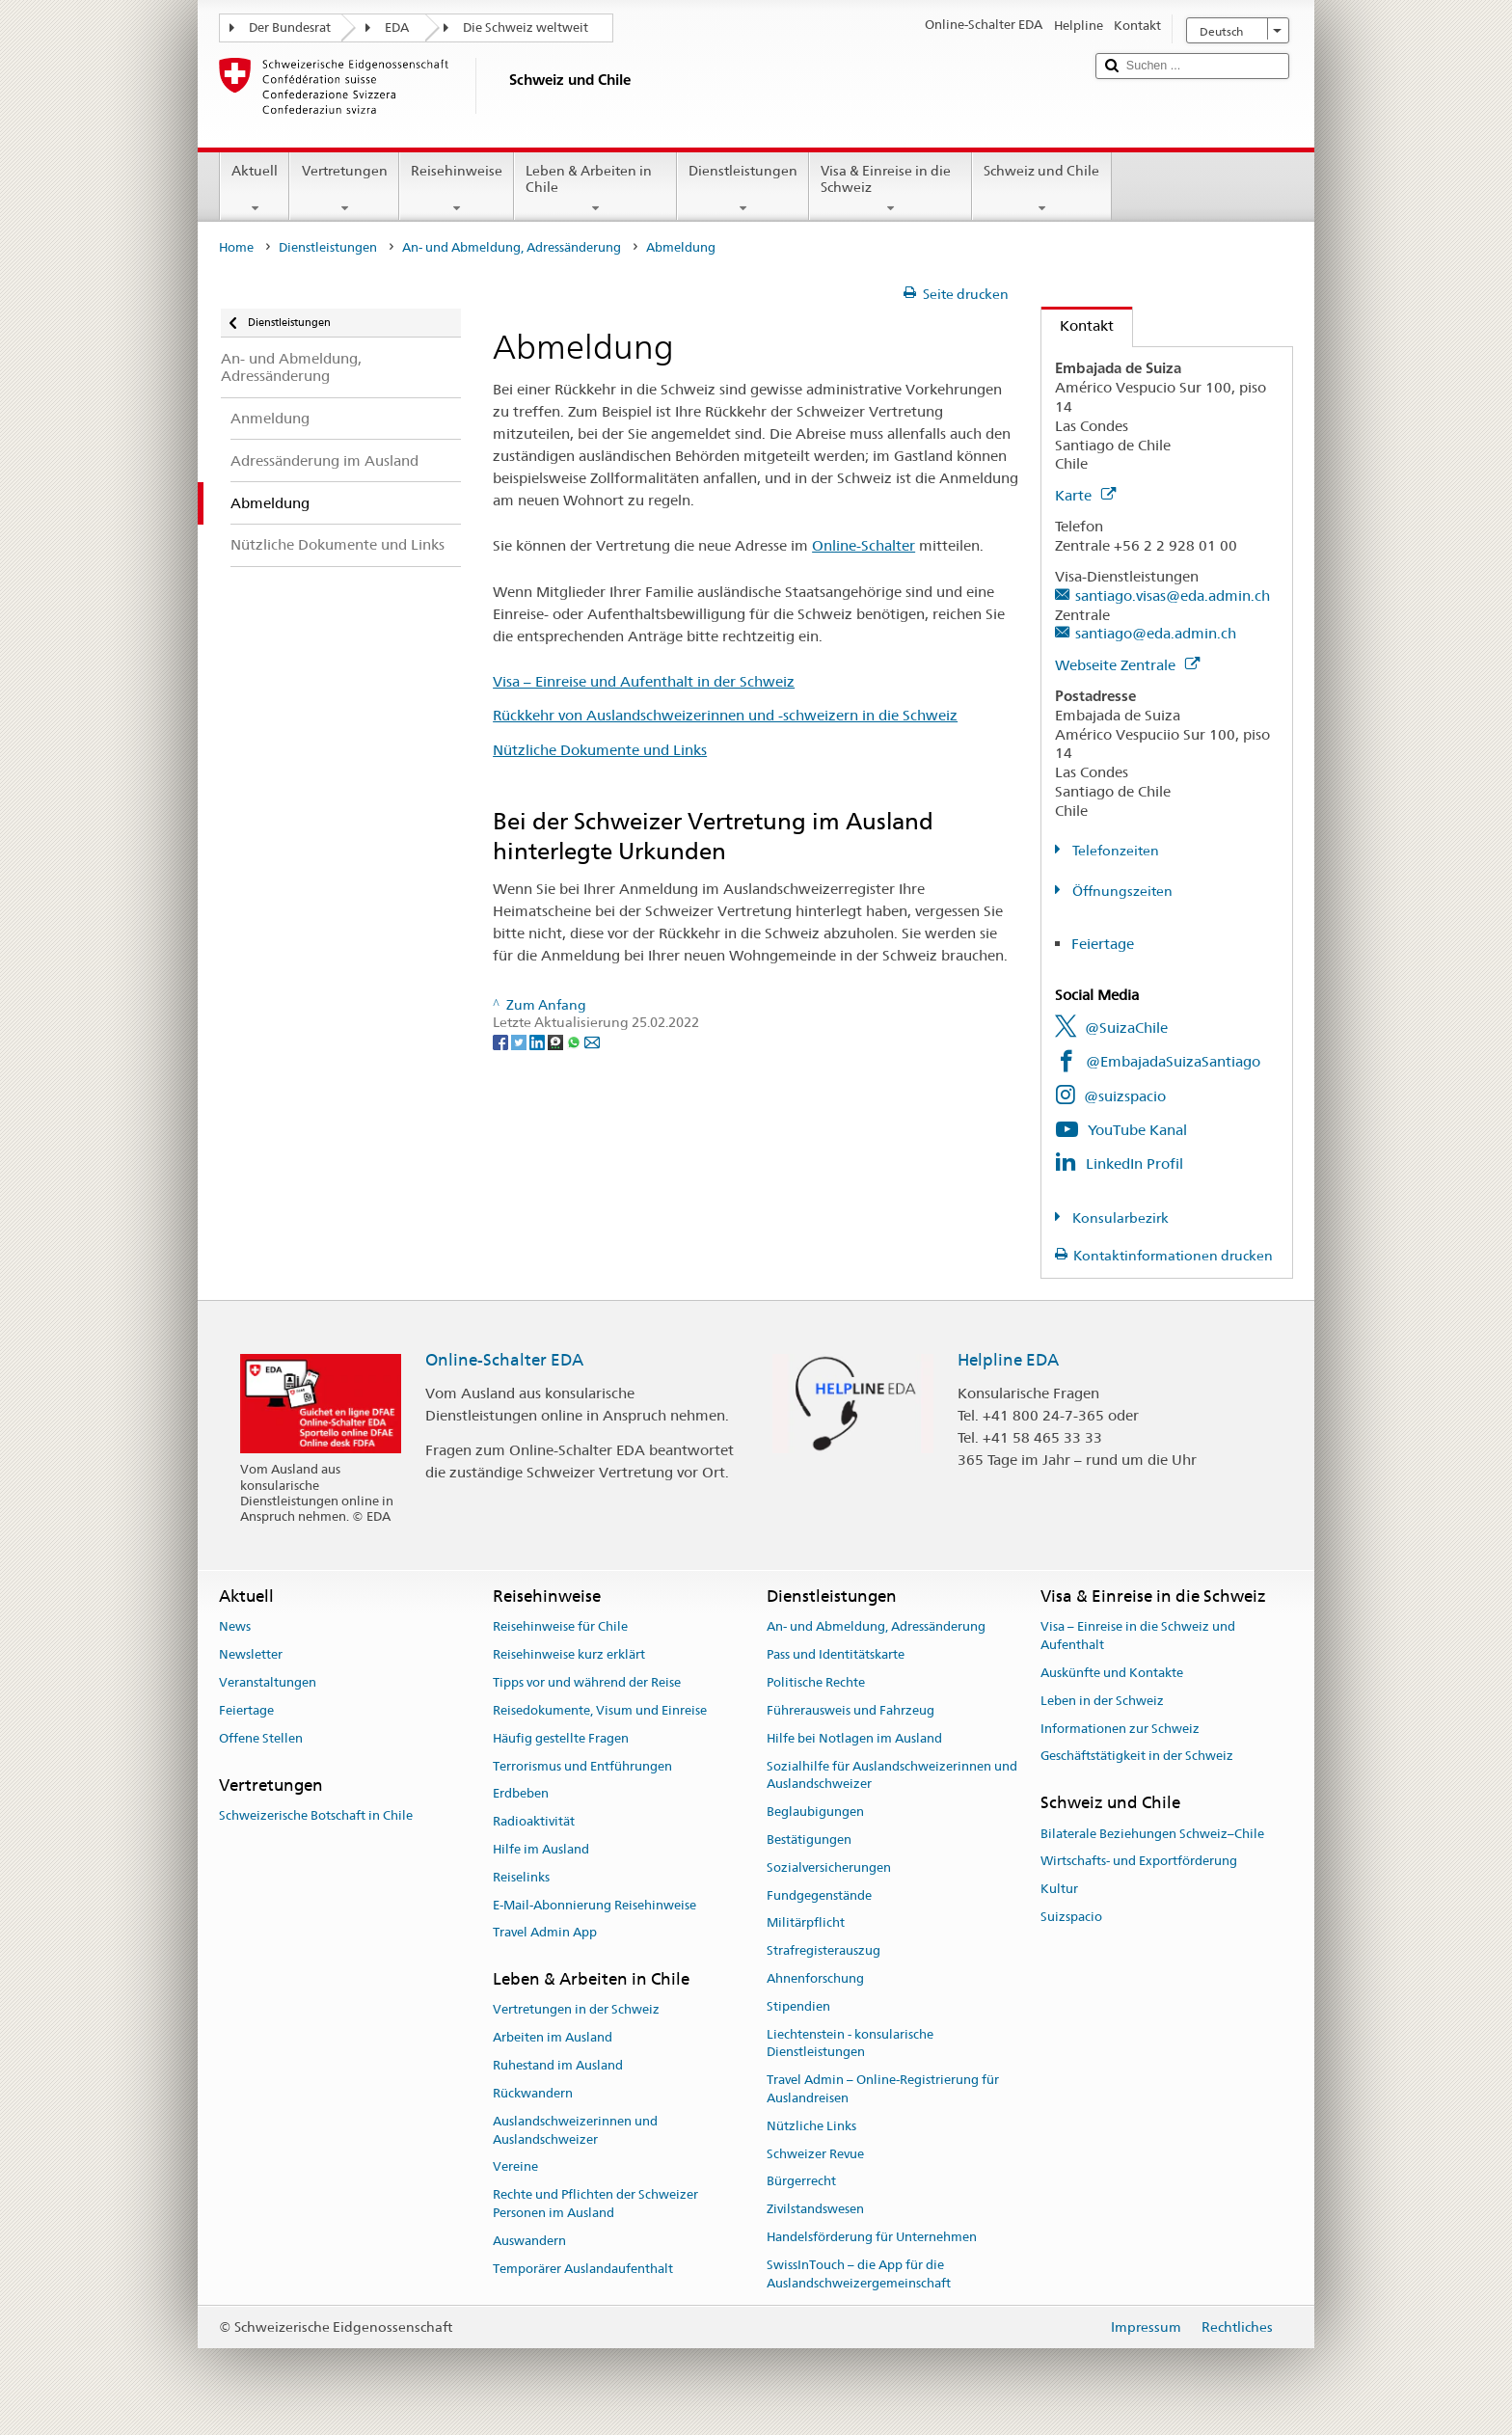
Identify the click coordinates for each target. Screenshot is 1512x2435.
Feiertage (1102, 943)
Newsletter (251, 1655)
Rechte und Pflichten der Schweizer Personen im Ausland (595, 2203)
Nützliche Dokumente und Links (600, 750)
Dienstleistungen (743, 189)
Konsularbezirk (1119, 1218)
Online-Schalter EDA (504, 1359)
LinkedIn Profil (1134, 1163)
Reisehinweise (456, 189)
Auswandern (529, 2240)
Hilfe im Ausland (541, 1849)
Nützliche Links (811, 2126)
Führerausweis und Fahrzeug (850, 1710)
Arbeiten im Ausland (552, 2038)
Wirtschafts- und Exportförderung (1138, 1861)
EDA (397, 27)
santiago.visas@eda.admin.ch (1172, 595)
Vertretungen (343, 189)
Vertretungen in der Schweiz (576, 2010)
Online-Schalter (863, 545)
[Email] (592, 1040)
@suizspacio (1125, 1096)
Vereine (515, 2167)
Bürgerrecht (801, 2182)
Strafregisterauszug (823, 1950)
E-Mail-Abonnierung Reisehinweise (594, 1905)
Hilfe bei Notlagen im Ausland (854, 1738)
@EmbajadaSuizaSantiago (1173, 1061)
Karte (1085, 495)
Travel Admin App (545, 1933)
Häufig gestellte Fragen (561, 1738)
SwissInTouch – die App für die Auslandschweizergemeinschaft (859, 2274)
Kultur (1059, 1888)
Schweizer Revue (815, 2154)
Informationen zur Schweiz (1120, 1728)
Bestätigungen (809, 1839)
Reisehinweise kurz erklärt (569, 1655)
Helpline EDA (1008, 1359)
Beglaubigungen (815, 1811)
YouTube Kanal (1137, 1130)
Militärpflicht (806, 1923)
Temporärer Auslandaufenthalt (583, 2268)
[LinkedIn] (538, 1040)
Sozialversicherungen (829, 1867)
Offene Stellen (261, 1738)
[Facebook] (502, 1040)
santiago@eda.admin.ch (1155, 633)
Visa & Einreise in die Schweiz (890, 189)
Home (236, 247)
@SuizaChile (1126, 1027)
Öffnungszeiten (1121, 891)
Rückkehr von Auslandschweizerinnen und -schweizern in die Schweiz (725, 715)
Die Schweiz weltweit (525, 27)
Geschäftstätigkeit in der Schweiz (1136, 1756)
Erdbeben (521, 1794)
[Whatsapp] (575, 1040)
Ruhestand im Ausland (558, 2065)
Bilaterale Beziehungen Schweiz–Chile (1152, 1833)
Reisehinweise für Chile (560, 1627)
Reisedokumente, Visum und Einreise (600, 1710)
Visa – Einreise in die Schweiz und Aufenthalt (1137, 1636)
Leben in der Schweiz (1102, 1700)
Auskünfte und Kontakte (1111, 1672)
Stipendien (798, 2006)
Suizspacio (1071, 1916)
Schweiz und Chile (1041, 189)
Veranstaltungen (267, 1682)
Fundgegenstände (819, 1895)
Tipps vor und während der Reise (587, 1682)
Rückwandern (533, 2093)
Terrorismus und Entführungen (582, 1766)
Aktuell (254, 189)
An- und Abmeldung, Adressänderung (511, 247)
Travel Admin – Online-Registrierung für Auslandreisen (883, 2088)
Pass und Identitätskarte (835, 1655)
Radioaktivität (534, 1821)
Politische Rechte (816, 1682)
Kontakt (1077, 325)
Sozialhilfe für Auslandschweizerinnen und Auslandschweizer (892, 1775)
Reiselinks (521, 1877)
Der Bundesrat (290, 27)
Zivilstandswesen (815, 2210)
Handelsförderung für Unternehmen (872, 2237)
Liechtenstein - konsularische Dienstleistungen (850, 2043)
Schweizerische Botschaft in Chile (316, 1815)
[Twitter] (520, 1040)
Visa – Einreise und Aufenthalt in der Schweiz (644, 681)
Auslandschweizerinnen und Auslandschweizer (575, 2130)
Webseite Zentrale (1127, 665)
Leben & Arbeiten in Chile (595, 189)
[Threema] (557, 1040)
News (235, 1627)
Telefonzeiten (1114, 850)
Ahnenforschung (815, 1978)
